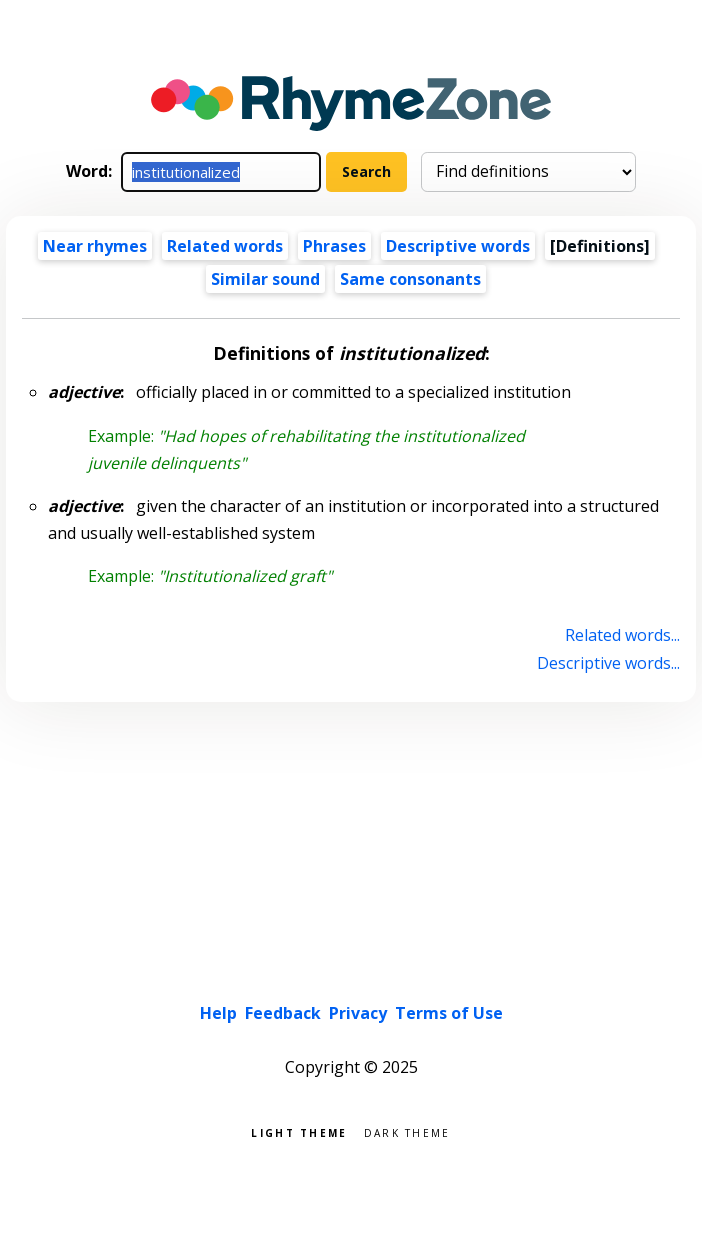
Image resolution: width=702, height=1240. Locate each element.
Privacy (358, 1013)
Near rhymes (95, 246)
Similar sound (265, 279)
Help (218, 1013)
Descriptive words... (608, 663)
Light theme (299, 1131)
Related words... (622, 635)
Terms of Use (449, 1013)
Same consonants (410, 279)
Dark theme (407, 1131)
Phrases (334, 246)
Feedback (283, 1013)
